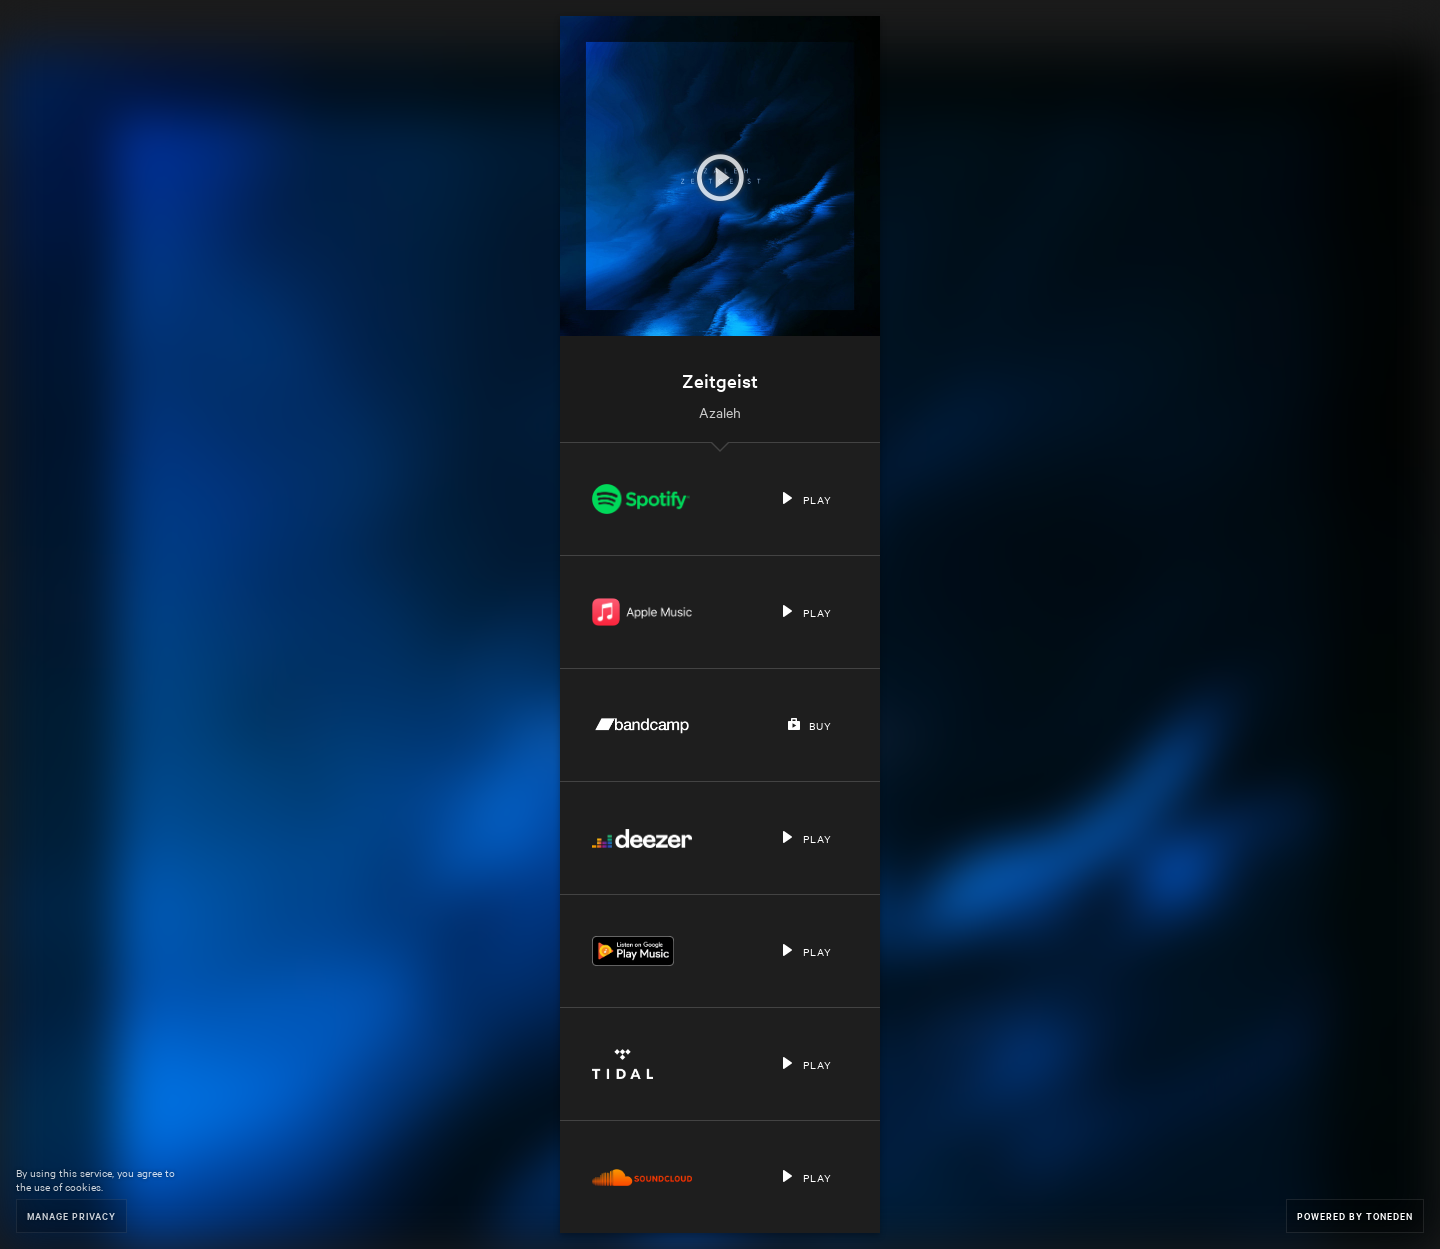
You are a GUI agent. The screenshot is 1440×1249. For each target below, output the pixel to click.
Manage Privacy (71, 1215)
